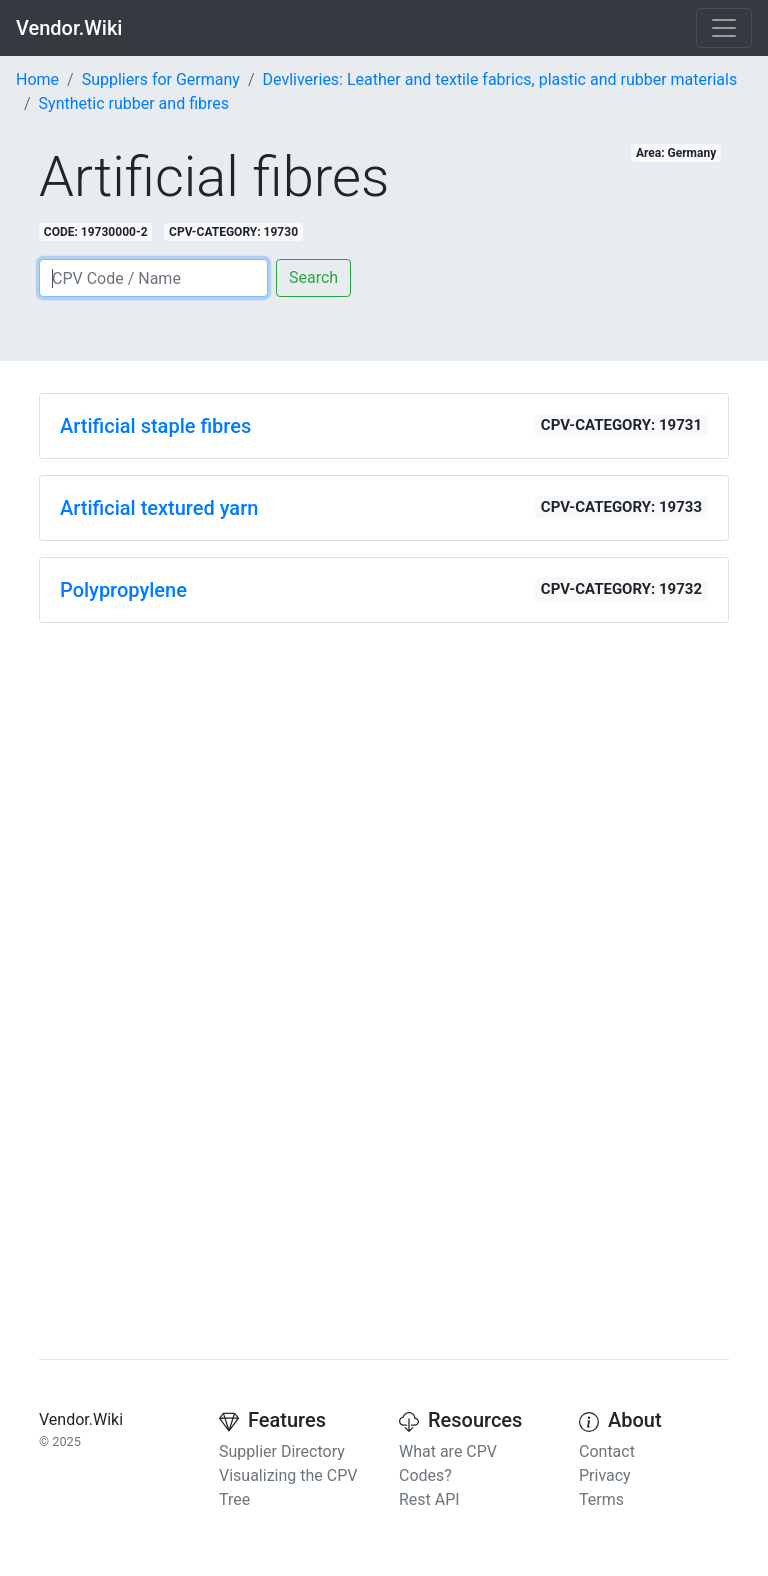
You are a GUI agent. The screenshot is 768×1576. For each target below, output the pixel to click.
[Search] (153, 278)
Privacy (605, 1475)
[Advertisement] (384, 779)
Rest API (429, 1499)
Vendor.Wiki (69, 28)
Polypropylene (123, 590)
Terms (601, 1499)
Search (313, 277)
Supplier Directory (282, 1451)
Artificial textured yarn (159, 508)
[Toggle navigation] (724, 28)
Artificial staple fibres (155, 426)
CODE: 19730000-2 (96, 232)
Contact (607, 1451)
